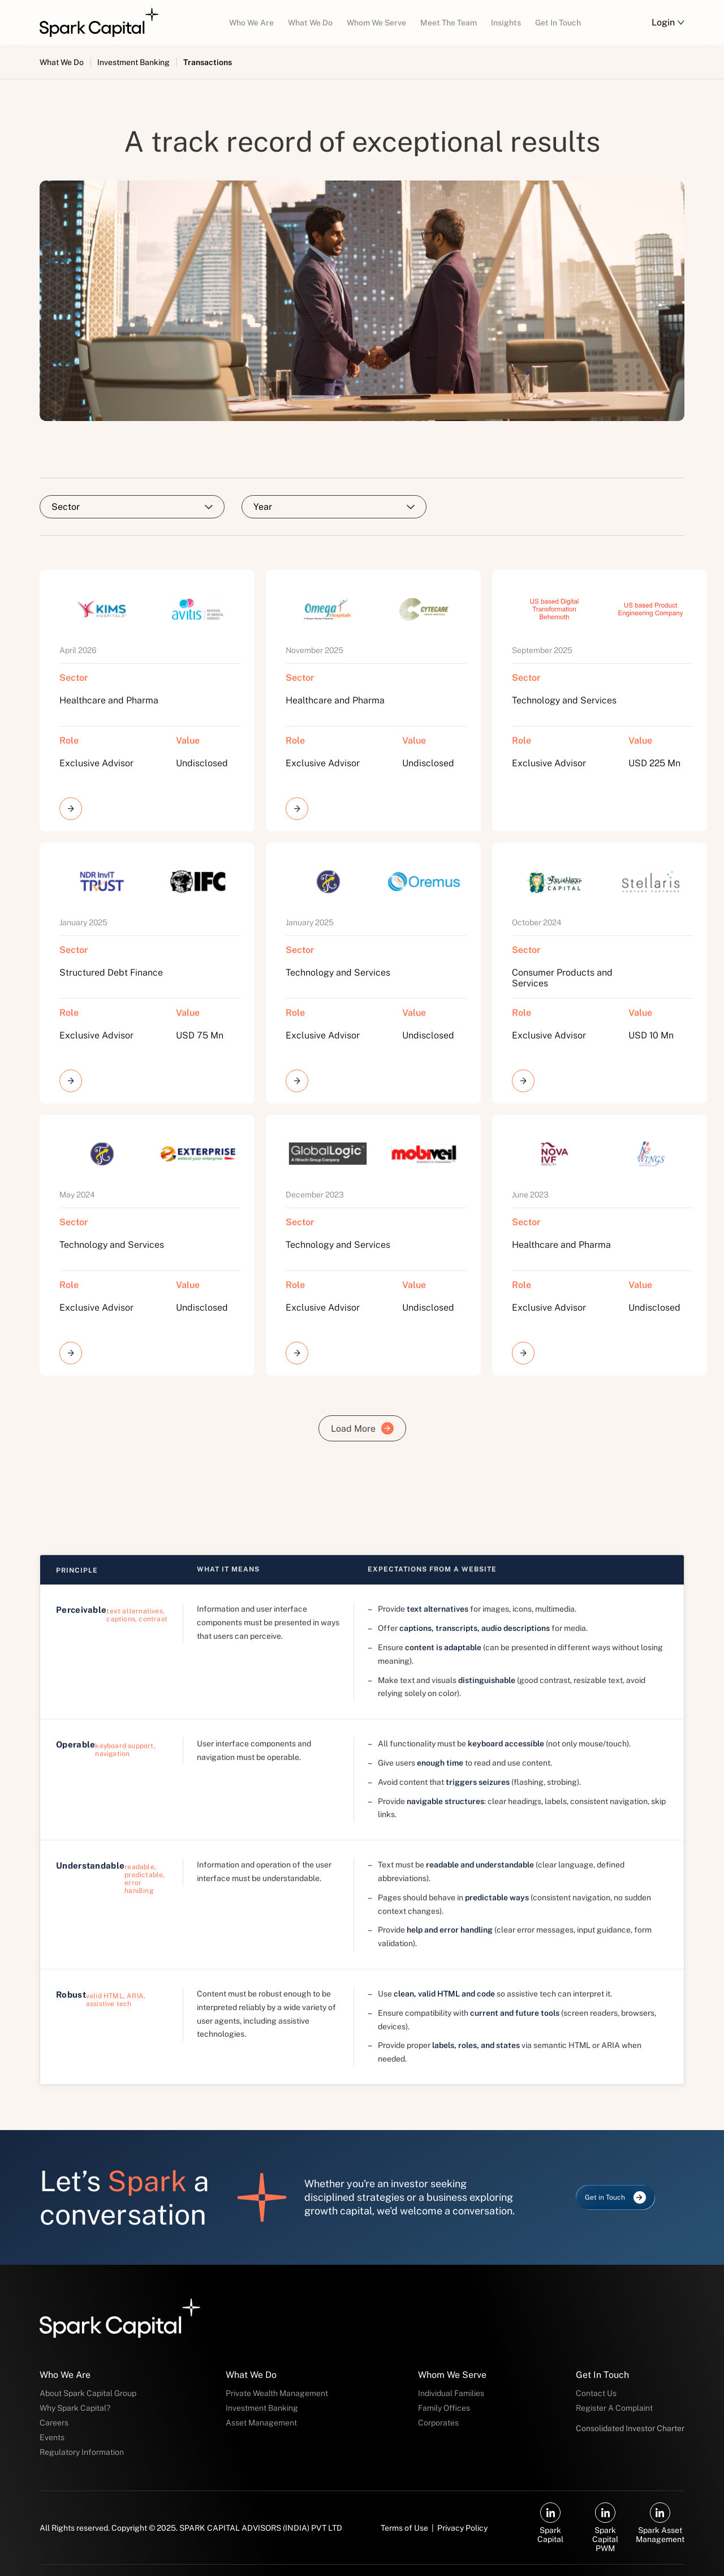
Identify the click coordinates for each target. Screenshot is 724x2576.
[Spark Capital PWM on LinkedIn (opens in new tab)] (605, 2527)
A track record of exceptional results (362, 141)
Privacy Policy (462, 2527)
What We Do (62, 62)
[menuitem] (251, 22)
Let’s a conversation (124, 2197)
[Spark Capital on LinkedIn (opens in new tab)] (550, 2523)
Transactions (207, 62)
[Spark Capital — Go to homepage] (99, 22)
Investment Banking (133, 62)
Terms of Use (404, 2527)
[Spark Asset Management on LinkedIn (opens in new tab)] (659, 2523)
